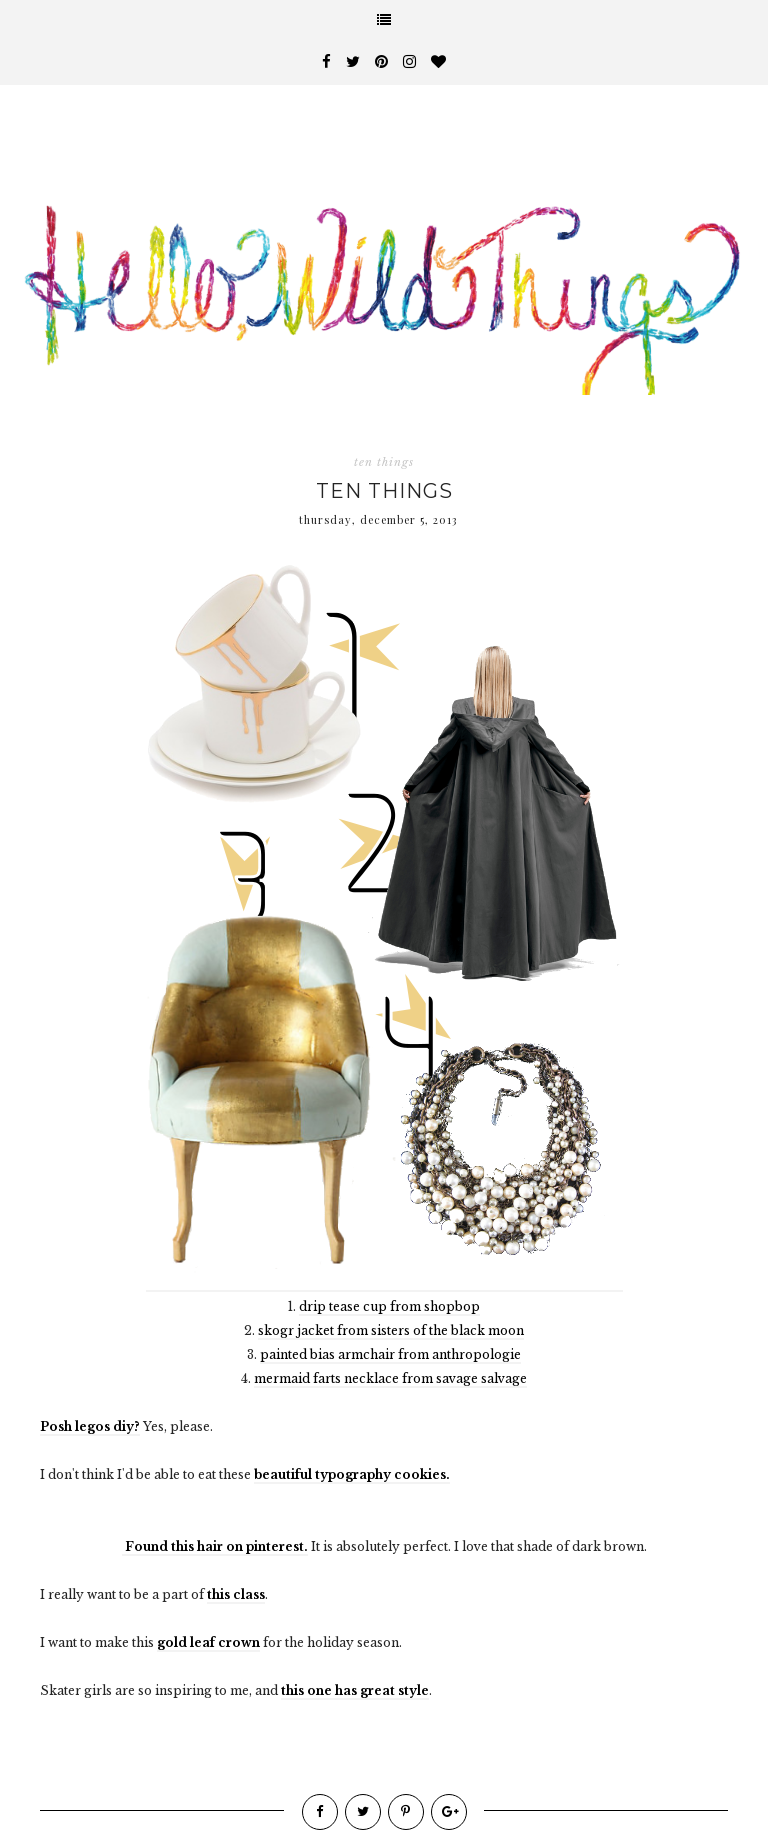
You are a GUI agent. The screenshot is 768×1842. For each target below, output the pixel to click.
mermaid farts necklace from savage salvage (390, 1378)
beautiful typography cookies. (352, 1474)
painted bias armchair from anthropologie (390, 1354)
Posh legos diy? (90, 1426)
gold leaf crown (208, 1642)
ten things (384, 462)
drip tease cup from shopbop (389, 1306)
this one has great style (355, 1690)
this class (236, 1594)
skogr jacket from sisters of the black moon (391, 1330)
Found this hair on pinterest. (215, 1546)
